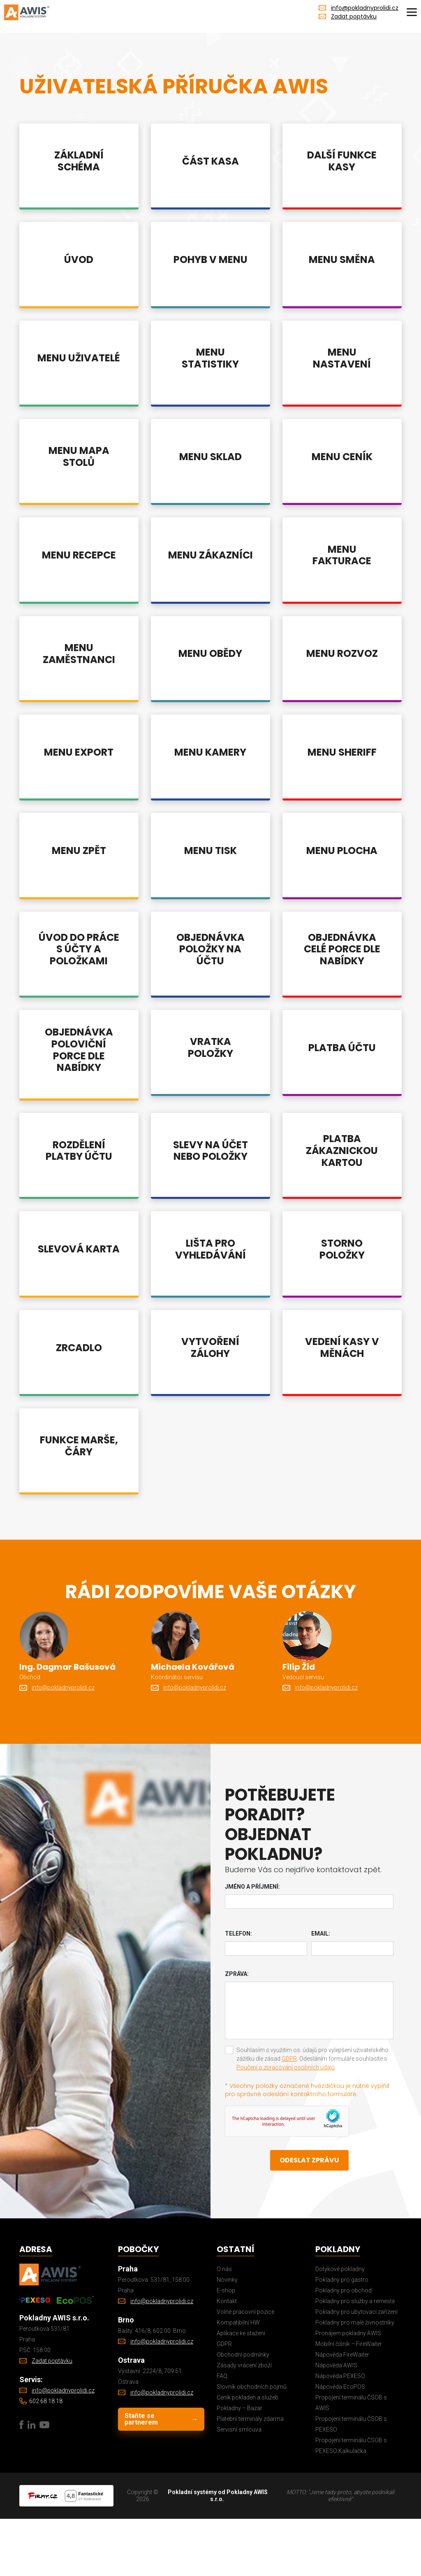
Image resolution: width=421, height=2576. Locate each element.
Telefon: (238, 1990)
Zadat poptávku (354, 16)
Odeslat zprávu (309, 2217)
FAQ (222, 2433)
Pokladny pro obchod (343, 2347)
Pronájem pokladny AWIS (348, 2390)
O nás (224, 2326)
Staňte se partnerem (161, 2476)
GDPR (289, 2116)
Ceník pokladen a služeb (247, 2454)
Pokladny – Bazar (239, 2465)
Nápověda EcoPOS (340, 2444)
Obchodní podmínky (243, 2411)
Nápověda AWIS (336, 2422)
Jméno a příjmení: (252, 1944)
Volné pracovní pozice (245, 2369)
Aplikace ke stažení (241, 2390)
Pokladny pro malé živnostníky (354, 2379)
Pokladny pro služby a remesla (355, 2358)
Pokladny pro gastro (341, 2337)
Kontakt (227, 2358)
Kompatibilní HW (238, 2379)
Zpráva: (237, 2031)
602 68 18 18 (45, 2458)
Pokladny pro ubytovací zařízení (356, 2369)
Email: (320, 1990)
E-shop (226, 2347)
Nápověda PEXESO (340, 2433)
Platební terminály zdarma (250, 2476)
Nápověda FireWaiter (342, 2411)
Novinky (227, 2337)
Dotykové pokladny (340, 2326)
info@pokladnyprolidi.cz (364, 8)
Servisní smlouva (239, 2486)
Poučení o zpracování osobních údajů (285, 2124)
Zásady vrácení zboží (244, 2422)
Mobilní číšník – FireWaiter (348, 2401)
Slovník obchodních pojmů (252, 2444)
